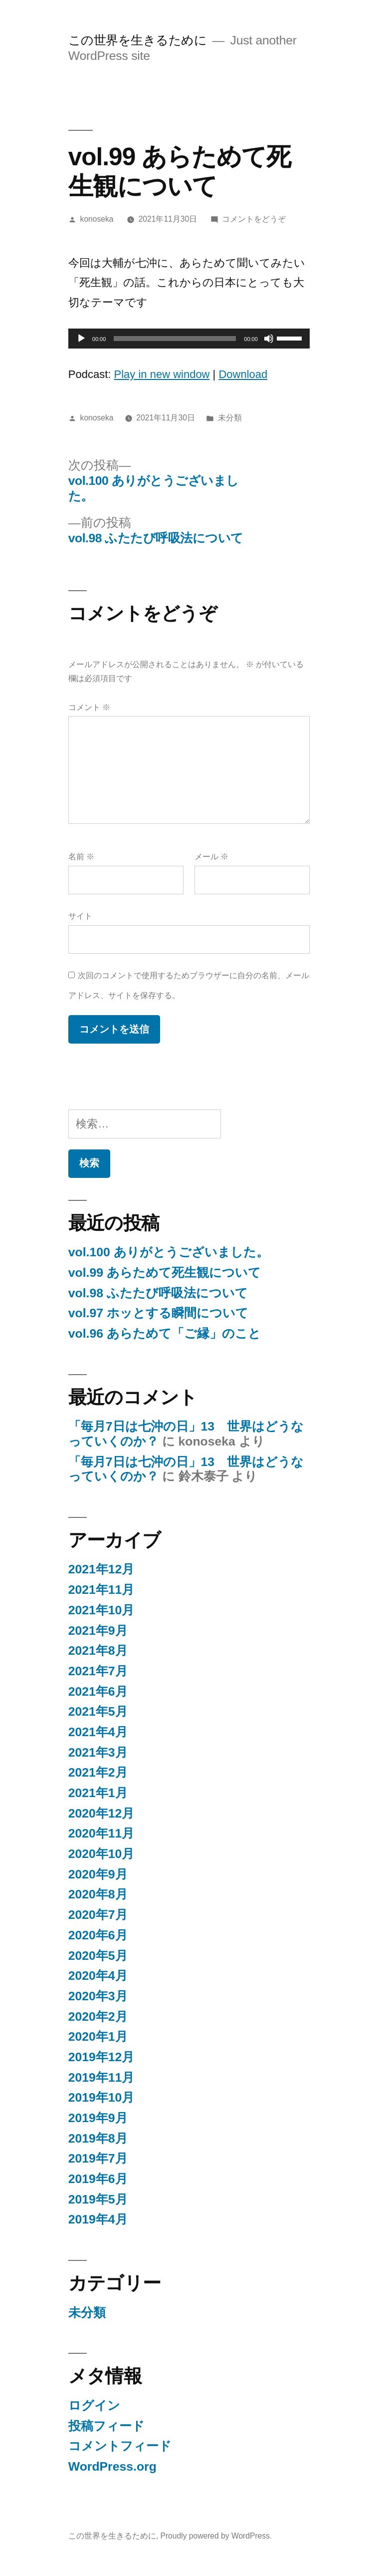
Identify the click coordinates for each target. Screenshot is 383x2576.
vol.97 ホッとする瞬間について (158, 1313)
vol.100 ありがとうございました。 (168, 1252)
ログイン (94, 2405)
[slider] (175, 338)
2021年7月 (98, 1671)
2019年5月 (98, 2199)
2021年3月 (98, 1752)
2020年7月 (98, 1914)
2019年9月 (98, 2118)
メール (211, 856)
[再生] (81, 339)
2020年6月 (98, 1935)
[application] (189, 339)
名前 (81, 856)
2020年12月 (101, 1813)
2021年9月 (98, 1630)
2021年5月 (98, 1711)
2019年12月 (101, 2057)
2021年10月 (101, 1610)
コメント (89, 707)
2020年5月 (98, 1955)
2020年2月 (98, 2016)
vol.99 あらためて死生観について (164, 1272)
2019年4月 (98, 2219)
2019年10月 (101, 2097)
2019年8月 (98, 2138)
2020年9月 (98, 1874)
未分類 (230, 417)
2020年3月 (98, 1996)
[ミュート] (269, 339)
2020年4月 (98, 1975)
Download (242, 374)
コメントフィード (120, 2446)
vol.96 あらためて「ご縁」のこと (164, 1333)
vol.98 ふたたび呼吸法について (158, 1293)
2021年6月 (98, 1691)
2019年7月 (98, 2158)
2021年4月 (98, 1732)
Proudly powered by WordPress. (216, 2536)
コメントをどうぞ (254, 219)
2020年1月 (98, 2036)
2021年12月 (101, 1569)
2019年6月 (98, 2179)
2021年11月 (101, 1589)
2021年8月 (98, 1650)
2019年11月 (101, 2077)
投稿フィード (106, 2426)
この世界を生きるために (137, 40)
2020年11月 (101, 1833)
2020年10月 (101, 1853)
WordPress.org (112, 2466)
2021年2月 (98, 1772)
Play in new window (162, 374)
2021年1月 (98, 1793)
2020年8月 (98, 1894)
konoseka (97, 219)
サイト (80, 916)
